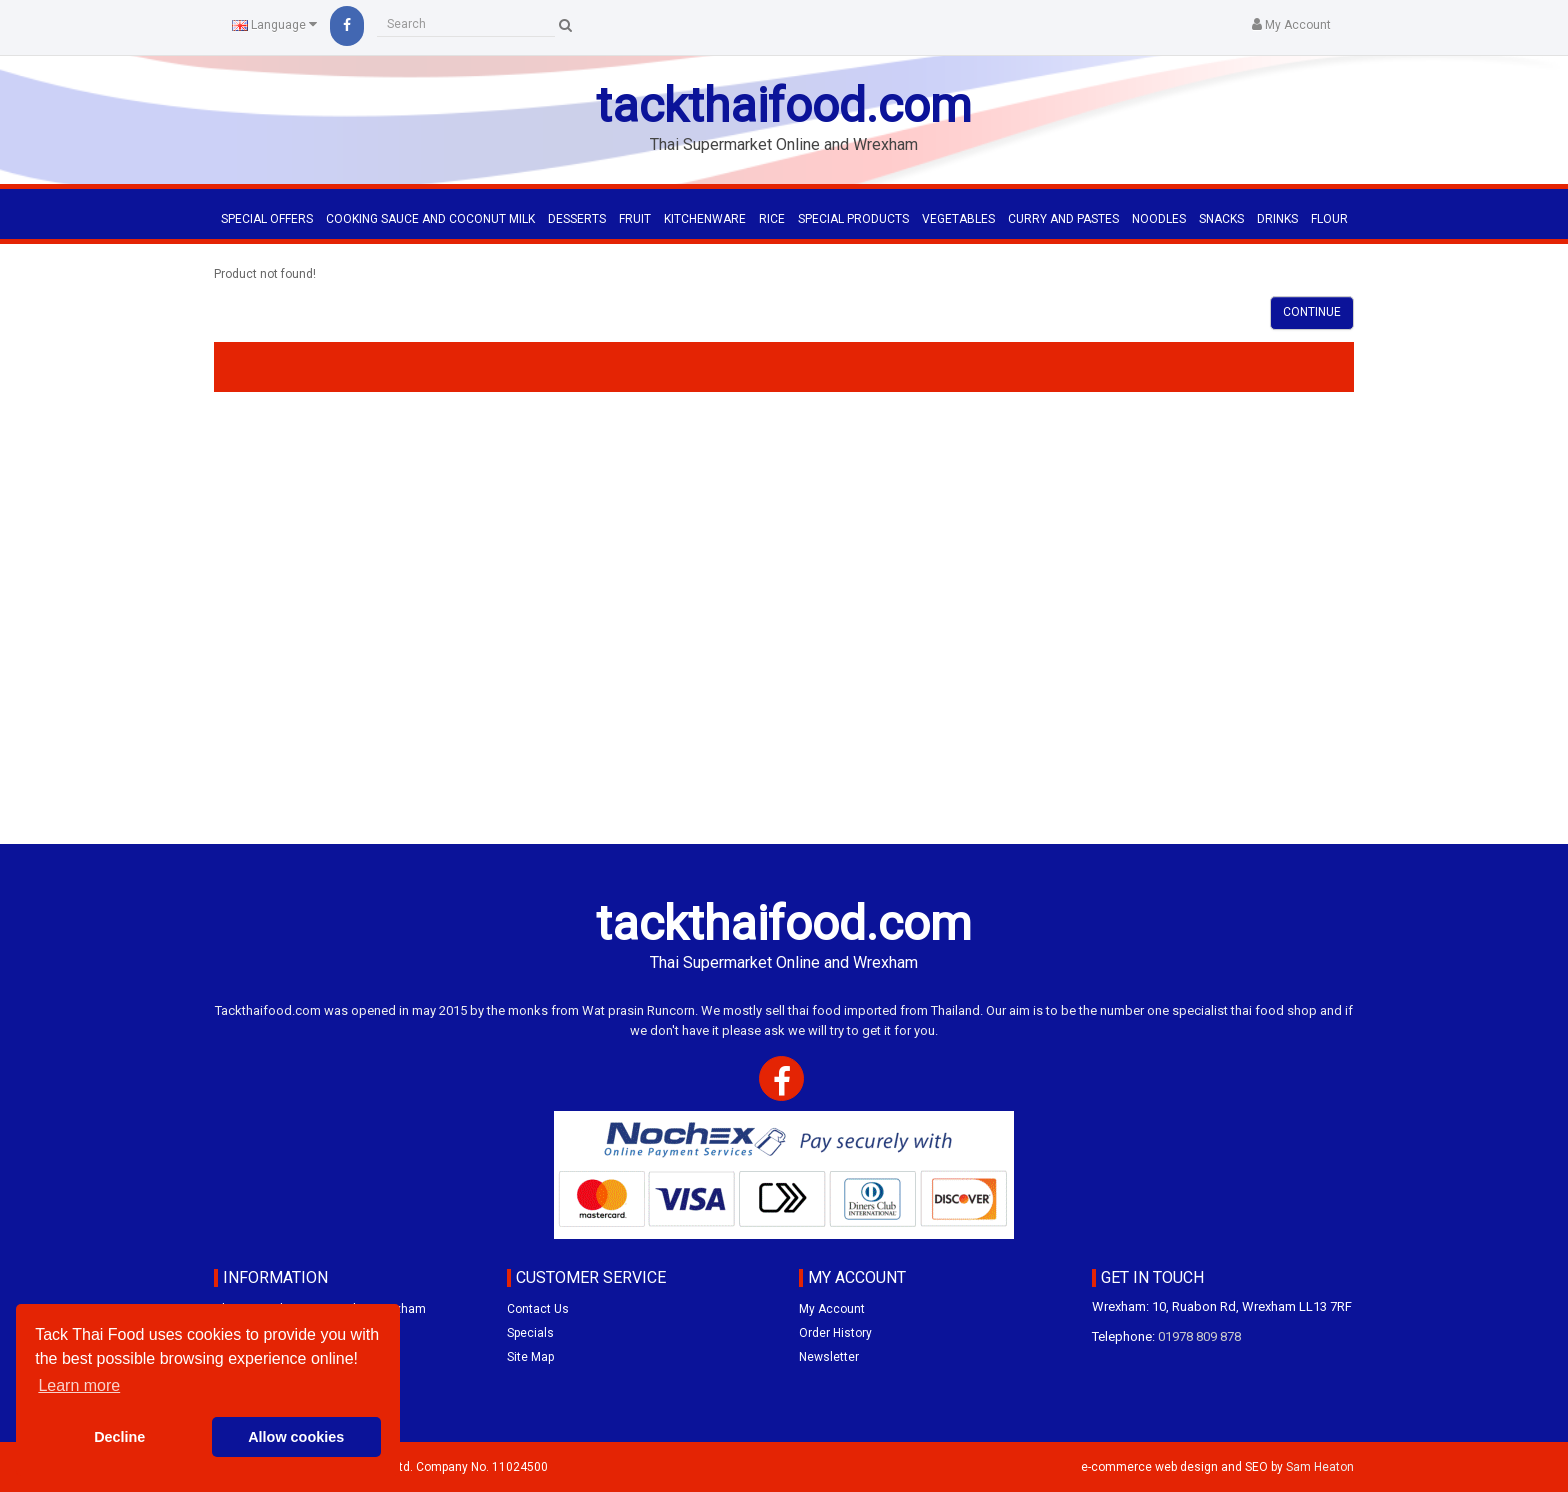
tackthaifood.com (784, 105)
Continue (1312, 312)
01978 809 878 (1199, 1336)
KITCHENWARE (705, 219)
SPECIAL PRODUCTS (853, 219)
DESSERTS (577, 219)
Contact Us (538, 1309)
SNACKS (1221, 219)
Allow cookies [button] (296, 1437)
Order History (835, 1333)
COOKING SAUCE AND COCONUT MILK (430, 219)
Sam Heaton (1320, 1467)
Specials (530, 1333)
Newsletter (829, 1357)
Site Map (530, 1357)
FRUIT (635, 219)
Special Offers (267, 219)
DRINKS (1277, 219)
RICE (772, 219)
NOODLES (1159, 219)
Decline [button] (119, 1437)
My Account (832, 1309)
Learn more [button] (79, 1385)
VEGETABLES (958, 219)
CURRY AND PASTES (1063, 219)
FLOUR (1329, 219)
